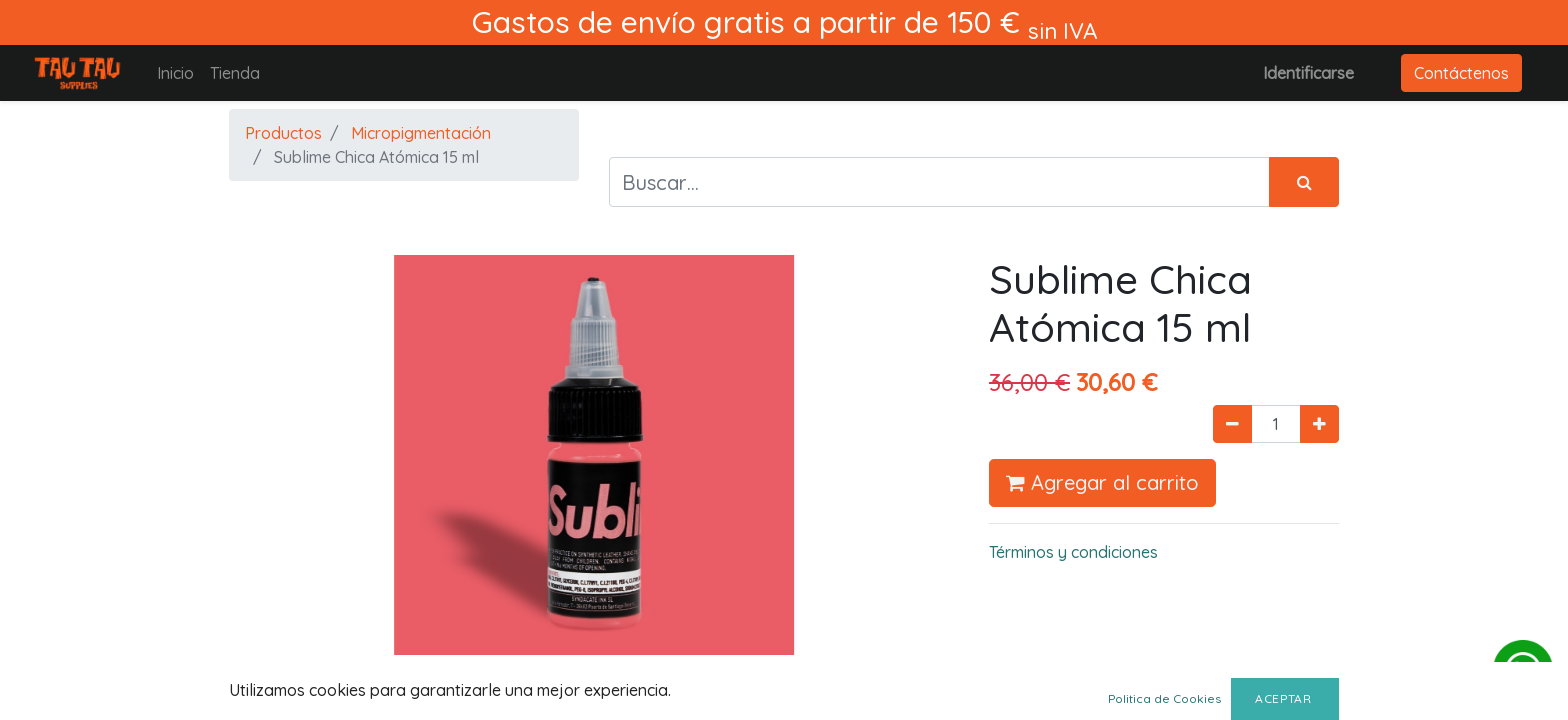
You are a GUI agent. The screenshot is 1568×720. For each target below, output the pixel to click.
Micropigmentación (421, 133)
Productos (283, 133)
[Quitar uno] (1232, 424)
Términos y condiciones (1073, 552)
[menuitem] (175, 73)
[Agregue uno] (1319, 424)
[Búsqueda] (1304, 182)
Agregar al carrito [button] (1102, 482)
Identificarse (1308, 73)
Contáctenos (1461, 73)
